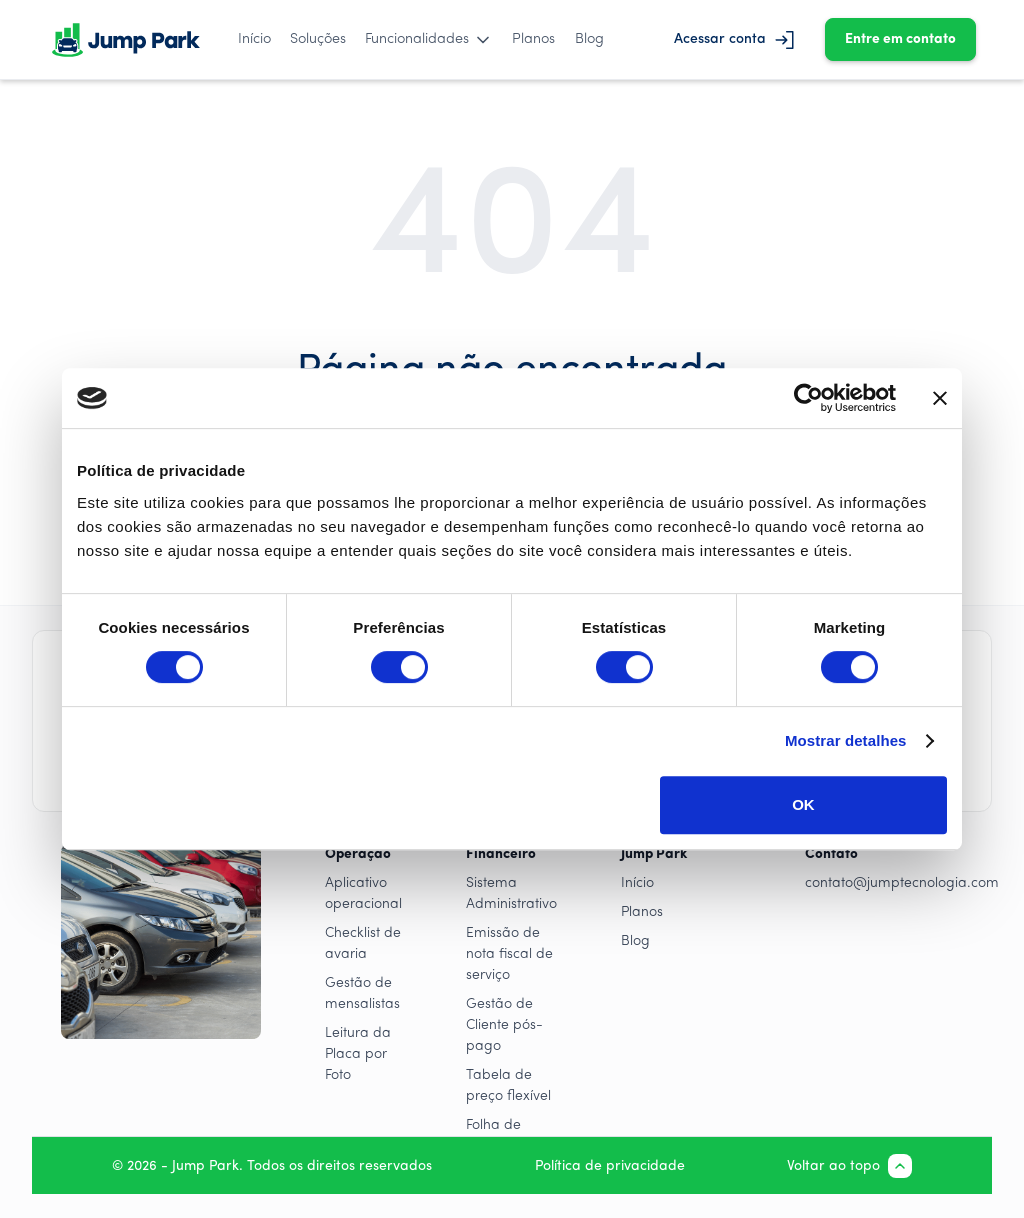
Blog (589, 39)
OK (803, 804)
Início (254, 39)
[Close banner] (940, 398)
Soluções (318, 39)
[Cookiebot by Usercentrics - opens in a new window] (808, 398)
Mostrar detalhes (846, 740)
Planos (533, 39)
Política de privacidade (610, 1166)
